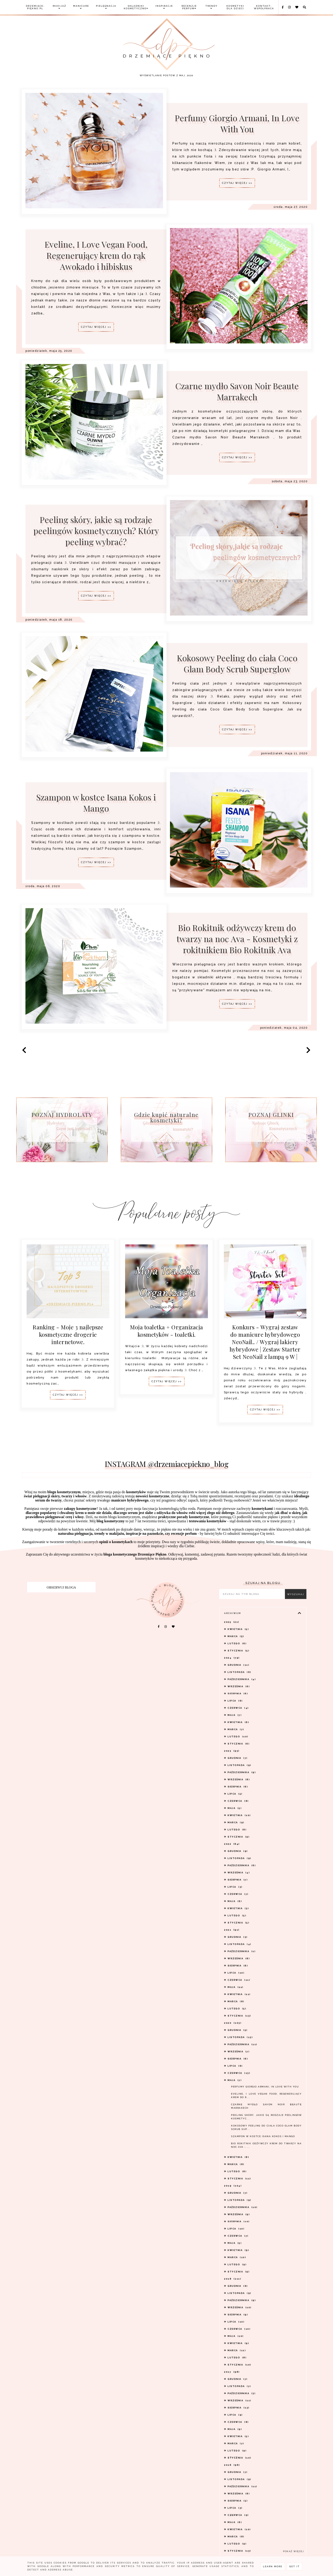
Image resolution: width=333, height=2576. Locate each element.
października (242, 1696)
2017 (232, 2389)
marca (236, 1653)
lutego (237, 1661)
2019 (233, 2203)
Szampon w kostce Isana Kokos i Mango (96, 829)
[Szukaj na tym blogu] (253, 1611)
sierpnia (238, 1711)
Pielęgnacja (106, 7)
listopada (239, 1689)
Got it (294, 2566)
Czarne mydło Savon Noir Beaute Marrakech (237, 417)
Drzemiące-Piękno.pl (35, 7)
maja (235, 1732)
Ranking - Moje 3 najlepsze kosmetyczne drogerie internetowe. (68, 1356)
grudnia (238, 1682)
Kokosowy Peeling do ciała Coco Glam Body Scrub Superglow (237, 690)
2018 (232, 2296)
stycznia (238, 1668)
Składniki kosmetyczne (136, 7)
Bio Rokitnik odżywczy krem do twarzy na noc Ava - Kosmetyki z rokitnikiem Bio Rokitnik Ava (237, 965)
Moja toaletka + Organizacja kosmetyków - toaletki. (166, 1352)
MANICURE (81, 7)
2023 (232, 1768)
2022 (232, 1861)
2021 (232, 1947)
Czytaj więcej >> (237, 183)
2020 (232, 2040)
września (239, 1704)
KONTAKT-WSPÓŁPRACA (264, 7)
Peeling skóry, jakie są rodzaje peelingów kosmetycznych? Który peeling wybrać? (96, 556)
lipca (235, 1718)
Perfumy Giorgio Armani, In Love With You (237, 123)
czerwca (238, 1725)
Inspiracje (164, 7)
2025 (231, 1639)
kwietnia (238, 1646)
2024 (232, 1675)
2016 (232, 2482)
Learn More (272, 2566)
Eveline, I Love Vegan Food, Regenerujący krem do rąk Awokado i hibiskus (96, 281)
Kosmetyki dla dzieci (235, 7)
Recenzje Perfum (189, 7)
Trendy (211, 7)
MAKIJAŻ (59, 7)
